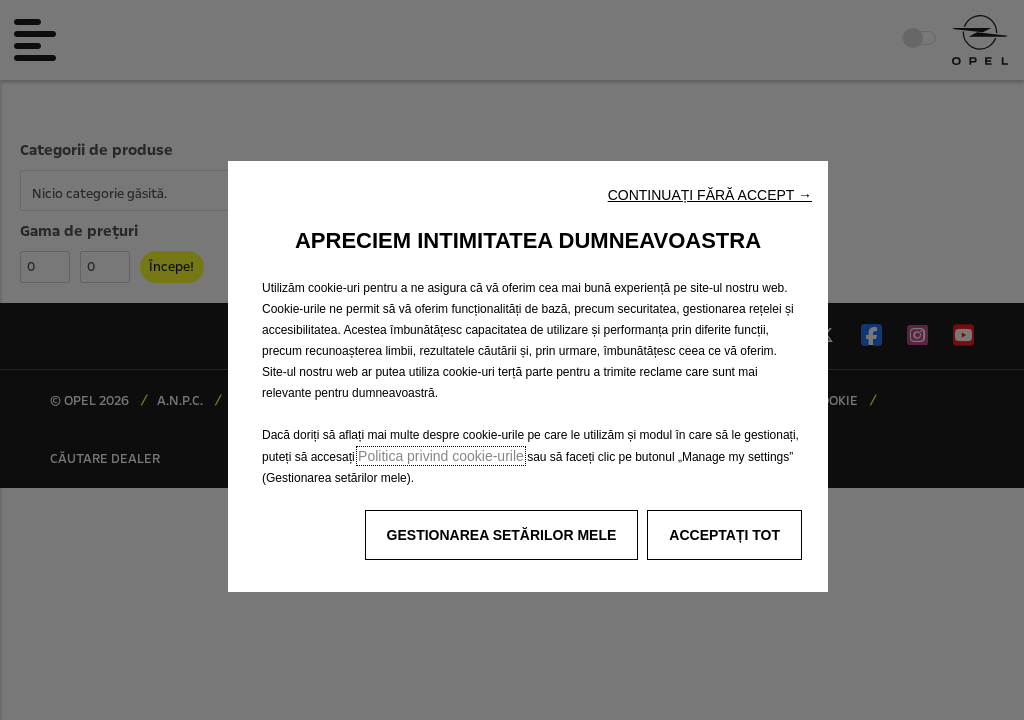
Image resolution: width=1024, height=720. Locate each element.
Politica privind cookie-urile (441, 456)
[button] (710, 195)
